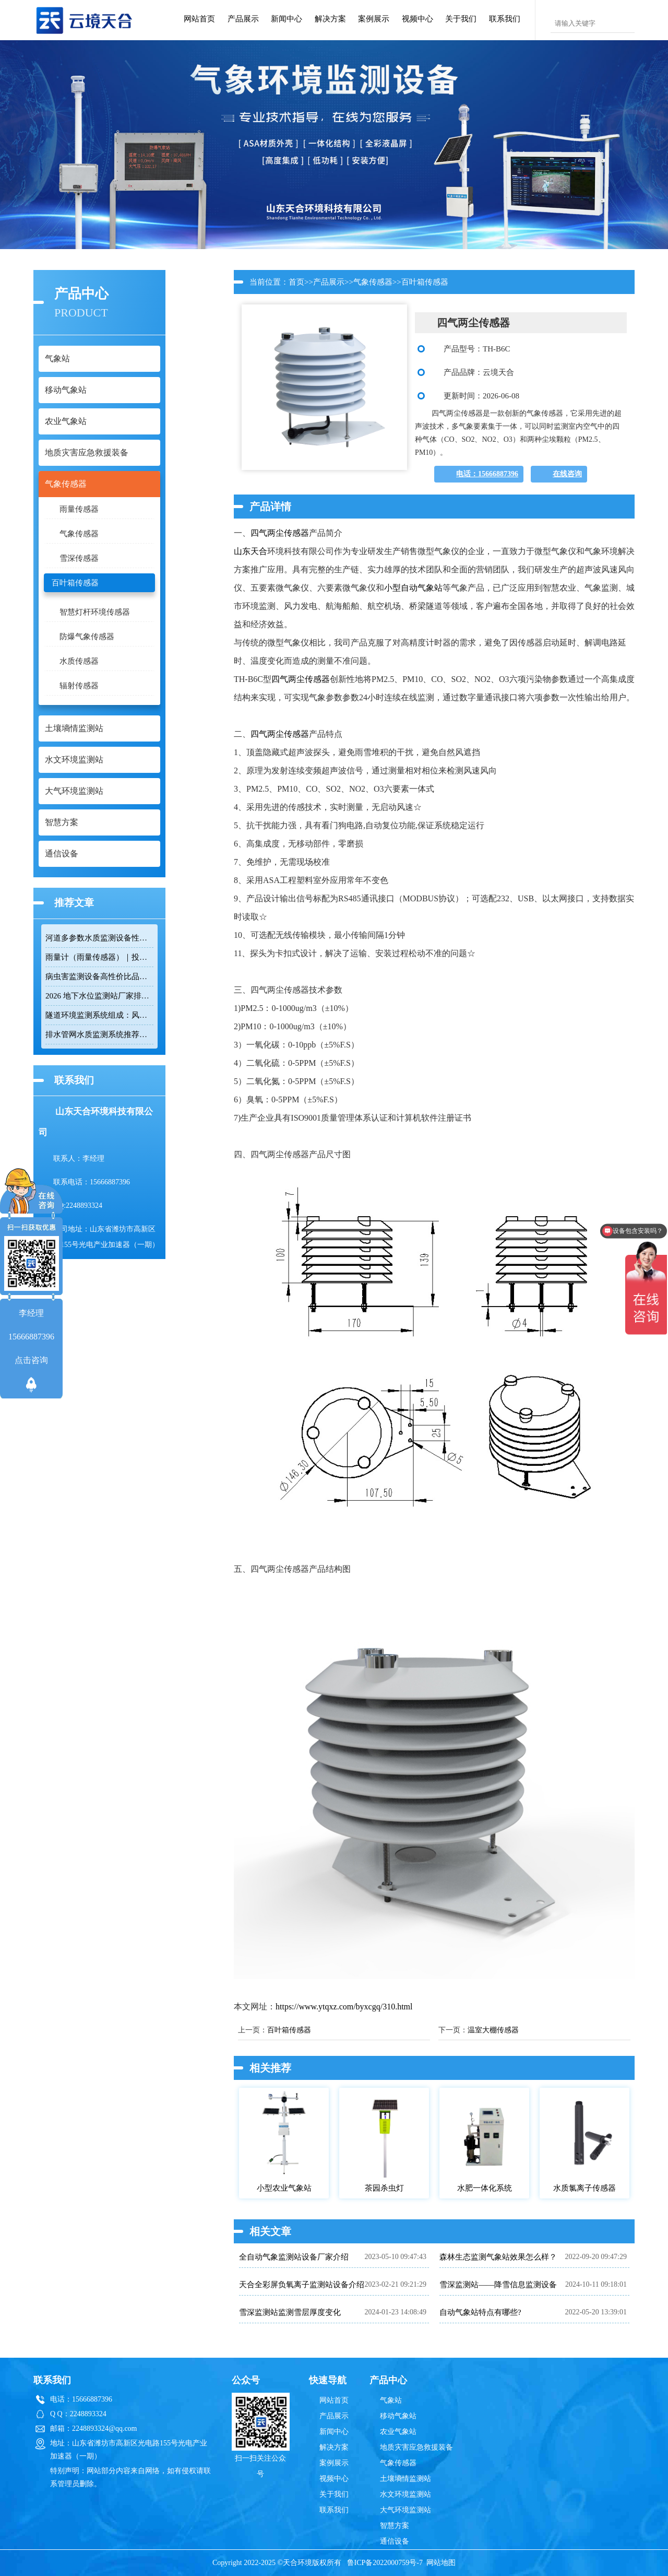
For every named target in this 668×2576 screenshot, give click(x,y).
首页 (296, 282)
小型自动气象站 (413, 587)
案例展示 (373, 19)
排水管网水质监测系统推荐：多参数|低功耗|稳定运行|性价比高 (99, 1034)
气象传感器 (79, 534)
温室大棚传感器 (493, 2030)
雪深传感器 (79, 558)
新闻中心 (286, 19)
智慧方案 (394, 2526)
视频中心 (417, 19)
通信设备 (394, 2541)
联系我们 (504, 19)
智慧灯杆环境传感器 (94, 612)
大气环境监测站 (405, 2510)
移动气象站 (398, 2416)
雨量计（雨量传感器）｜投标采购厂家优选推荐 (99, 957)
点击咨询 (31, 1360)
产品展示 (243, 19)
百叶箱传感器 (75, 583)
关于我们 (460, 19)
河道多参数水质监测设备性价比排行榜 (99, 938)
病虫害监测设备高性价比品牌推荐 (99, 976)
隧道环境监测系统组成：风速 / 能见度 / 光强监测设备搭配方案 (99, 1015)
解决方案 (330, 19)
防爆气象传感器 (86, 636)
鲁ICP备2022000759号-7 (385, 2563)
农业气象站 (398, 2432)
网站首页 (199, 19)
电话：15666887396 (487, 474)
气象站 (391, 2400)
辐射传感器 (79, 685)
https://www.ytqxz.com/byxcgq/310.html (344, 2006)
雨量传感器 (79, 509)
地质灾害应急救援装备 (416, 2447)
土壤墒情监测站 (405, 2479)
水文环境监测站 (405, 2494)
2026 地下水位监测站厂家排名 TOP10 (99, 996)
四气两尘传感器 (279, 532)
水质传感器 (79, 661)
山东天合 (250, 551)
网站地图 (441, 2563)
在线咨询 (567, 474)
